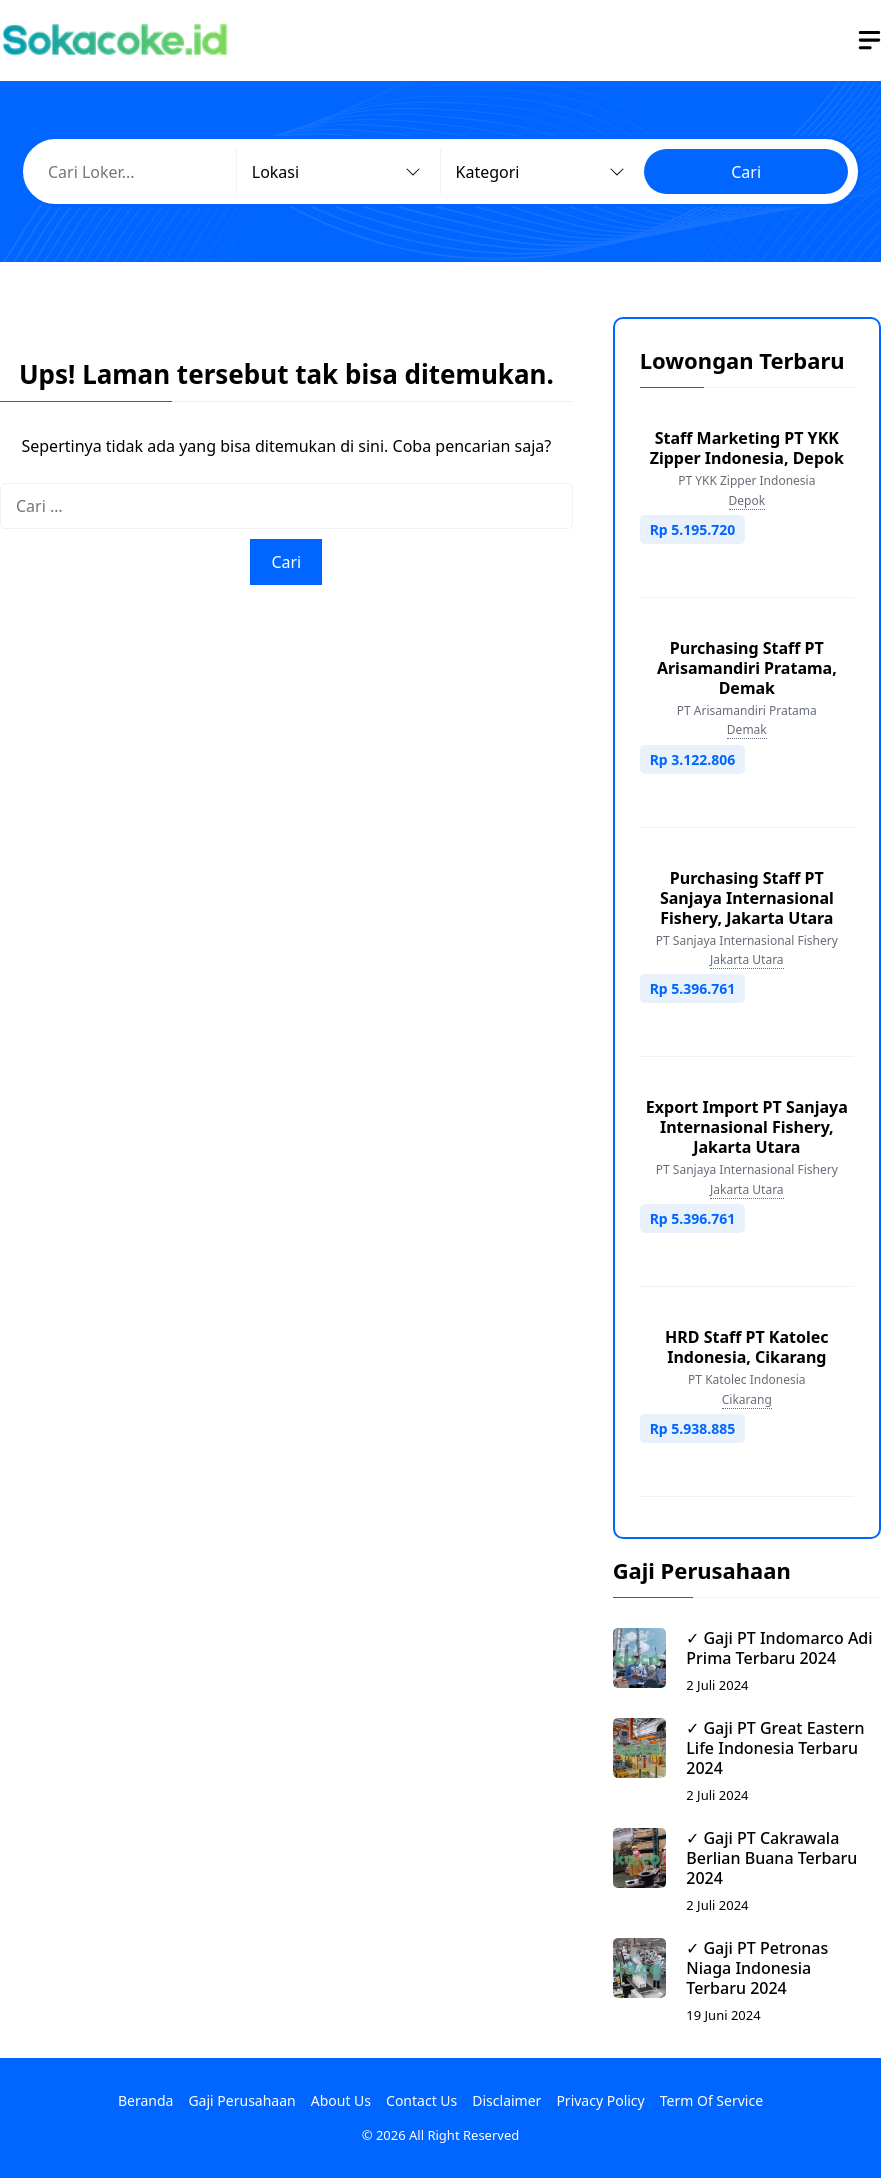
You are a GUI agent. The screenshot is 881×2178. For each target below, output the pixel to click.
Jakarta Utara (747, 959)
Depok (747, 500)
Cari (746, 172)
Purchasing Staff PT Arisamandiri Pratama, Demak (747, 668)
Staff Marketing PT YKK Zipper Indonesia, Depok (747, 448)
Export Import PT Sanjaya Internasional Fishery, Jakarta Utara (747, 1127)
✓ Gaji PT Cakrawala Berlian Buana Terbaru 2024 (771, 1858)
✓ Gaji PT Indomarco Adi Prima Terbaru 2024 (779, 1648)
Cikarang (747, 1399)
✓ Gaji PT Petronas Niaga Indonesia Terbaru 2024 (757, 1968)
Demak (747, 729)
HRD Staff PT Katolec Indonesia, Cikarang (747, 1347)
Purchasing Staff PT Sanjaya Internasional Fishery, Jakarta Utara (747, 898)
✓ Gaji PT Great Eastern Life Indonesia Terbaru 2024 (775, 1748)
